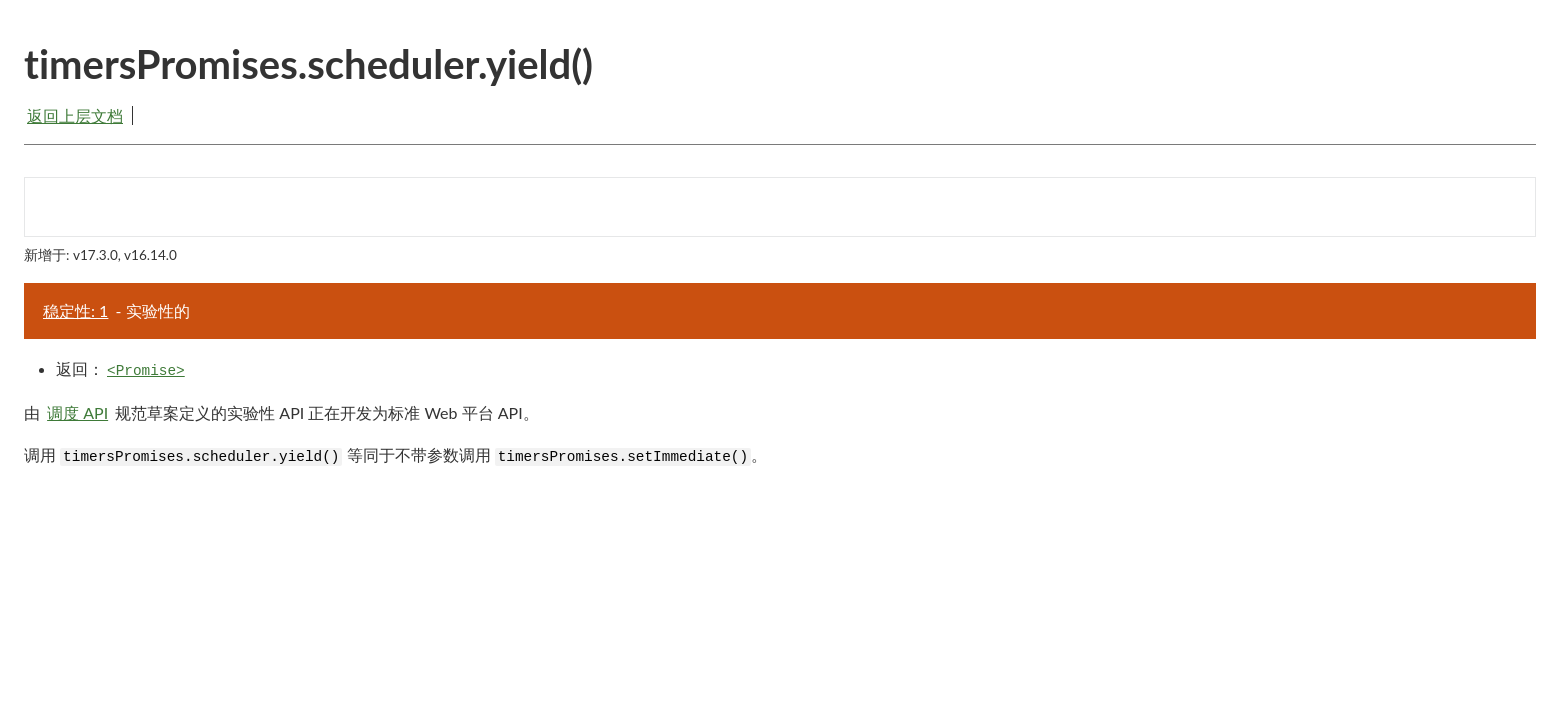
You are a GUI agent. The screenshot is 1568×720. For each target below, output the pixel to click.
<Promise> (146, 371)
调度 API (77, 412)
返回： (122, 369)
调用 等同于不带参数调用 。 (395, 455)
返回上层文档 (75, 115)
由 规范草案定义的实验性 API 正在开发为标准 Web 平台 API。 (281, 412)
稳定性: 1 (75, 310)
